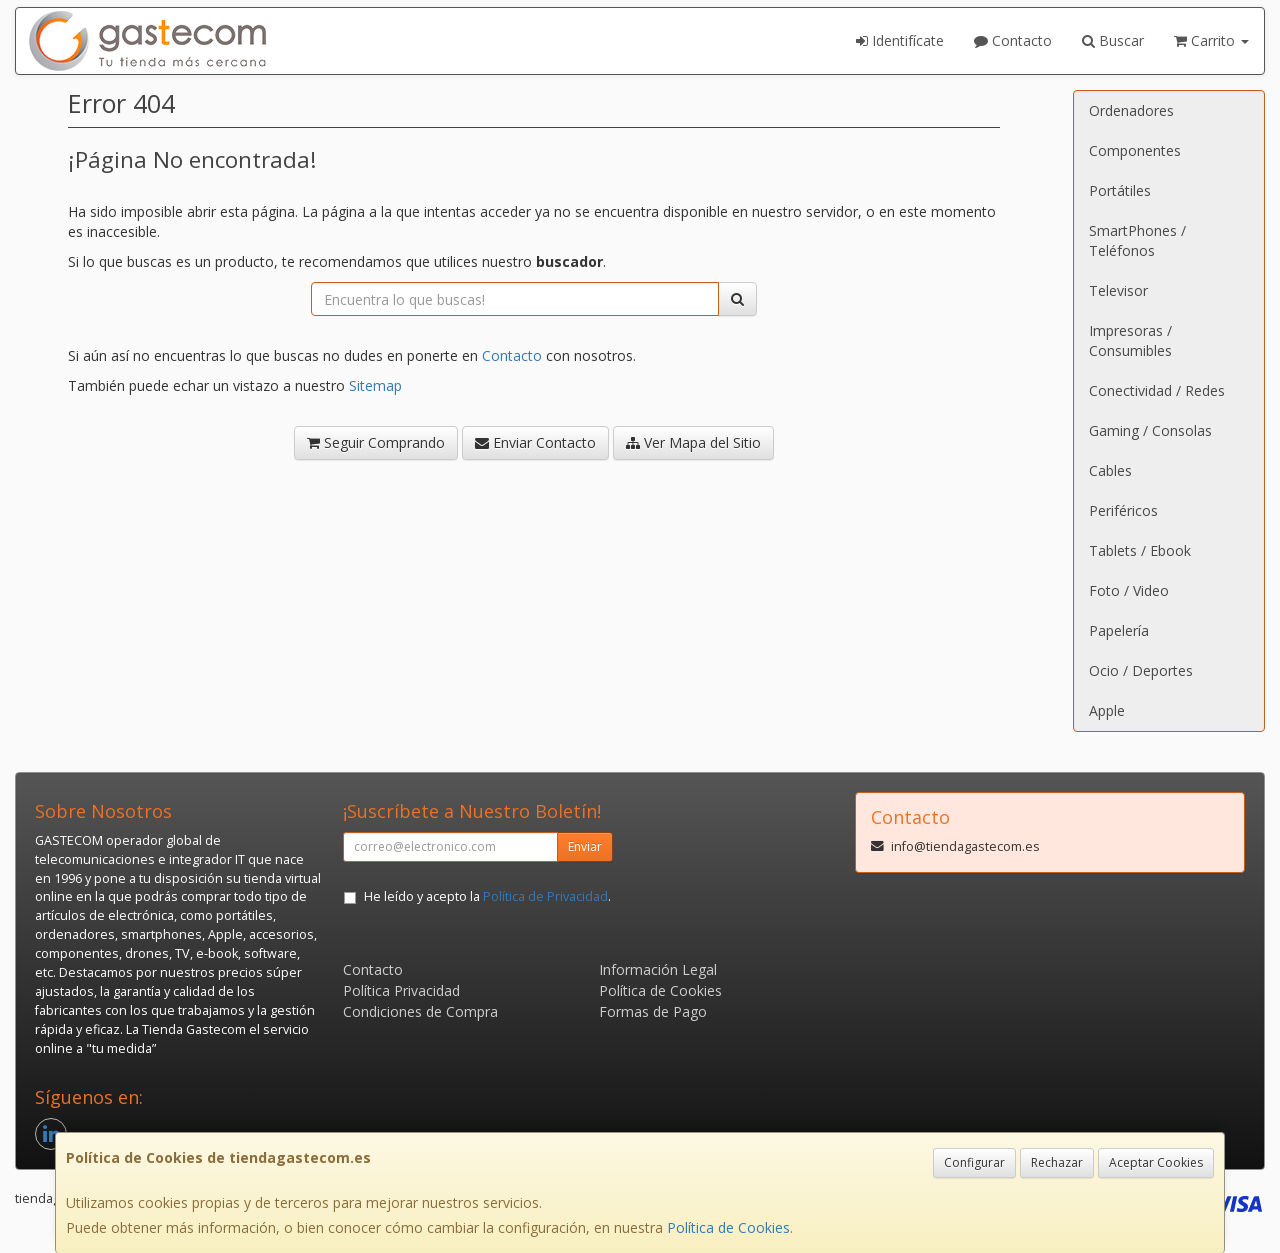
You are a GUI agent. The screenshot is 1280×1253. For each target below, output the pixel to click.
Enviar (585, 846)
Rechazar (1057, 1162)
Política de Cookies (728, 1227)
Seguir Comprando (376, 442)
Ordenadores (1131, 110)
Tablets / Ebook (1140, 550)
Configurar (974, 1162)
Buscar (1113, 40)
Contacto (1013, 40)
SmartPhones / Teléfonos (1137, 240)
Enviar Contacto (535, 442)
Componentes (1135, 150)
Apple (1107, 710)
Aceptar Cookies (1156, 1162)
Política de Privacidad (545, 896)
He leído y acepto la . (487, 896)
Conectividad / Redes (1157, 390)
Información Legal (658, 969)
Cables (1110, 470)
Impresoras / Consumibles (1130, 340)
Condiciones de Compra (420, 1011)
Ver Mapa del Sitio (693, 442)
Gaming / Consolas (1150, 430)
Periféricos (1123, 510)
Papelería (1119, 630)
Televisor (1118, 290)
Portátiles (1120, 190)
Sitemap (375, 385)
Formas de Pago (653, 1011)
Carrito (1211, 40)
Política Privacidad (401, 990)
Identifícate (900, 40)
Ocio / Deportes (1141, 670)
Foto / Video (1129, 590)
